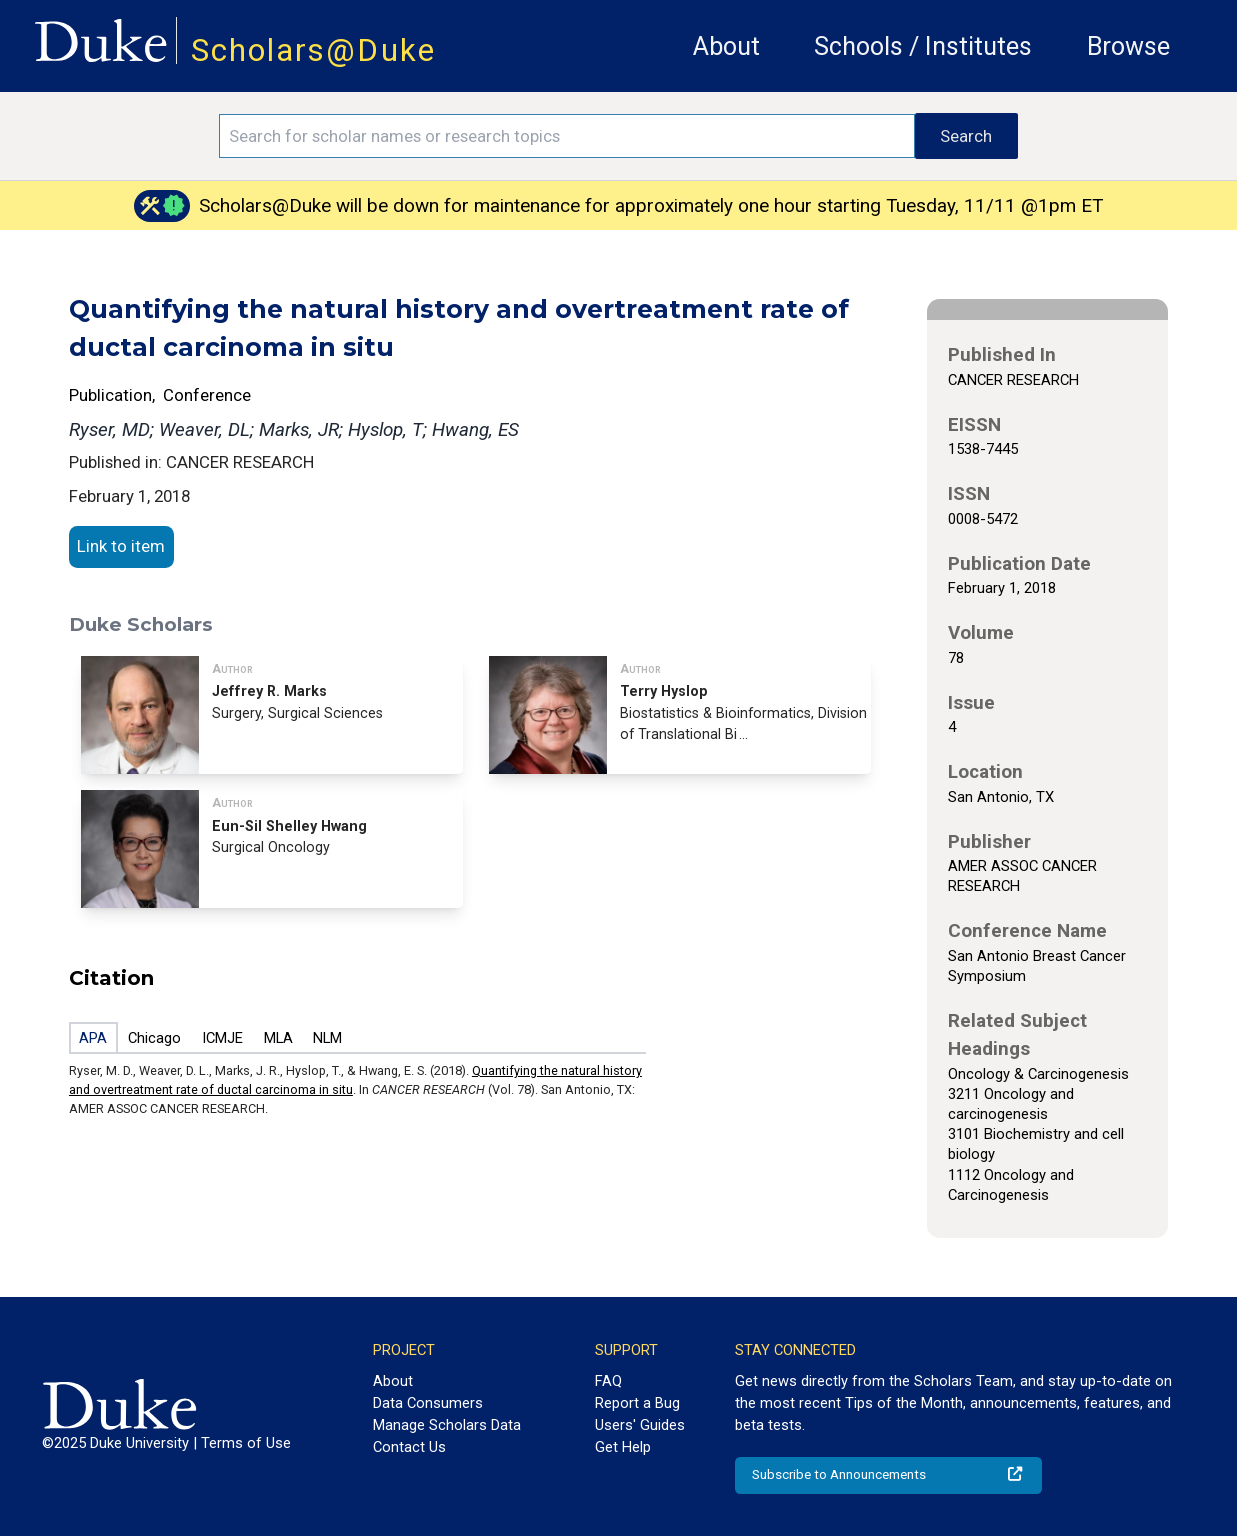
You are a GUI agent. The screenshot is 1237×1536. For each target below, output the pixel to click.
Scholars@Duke (313, 50)
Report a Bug (637, 1403)
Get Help (623, 1447)
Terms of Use (246, 1443)
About (726, 46)
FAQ (608, 1381)
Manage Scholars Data (447, 1425)
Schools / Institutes (923, 46)
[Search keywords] (567, 136)
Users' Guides (640, 1425)
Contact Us (409, 1447)
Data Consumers (428, 1403)
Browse (1128, 46)
